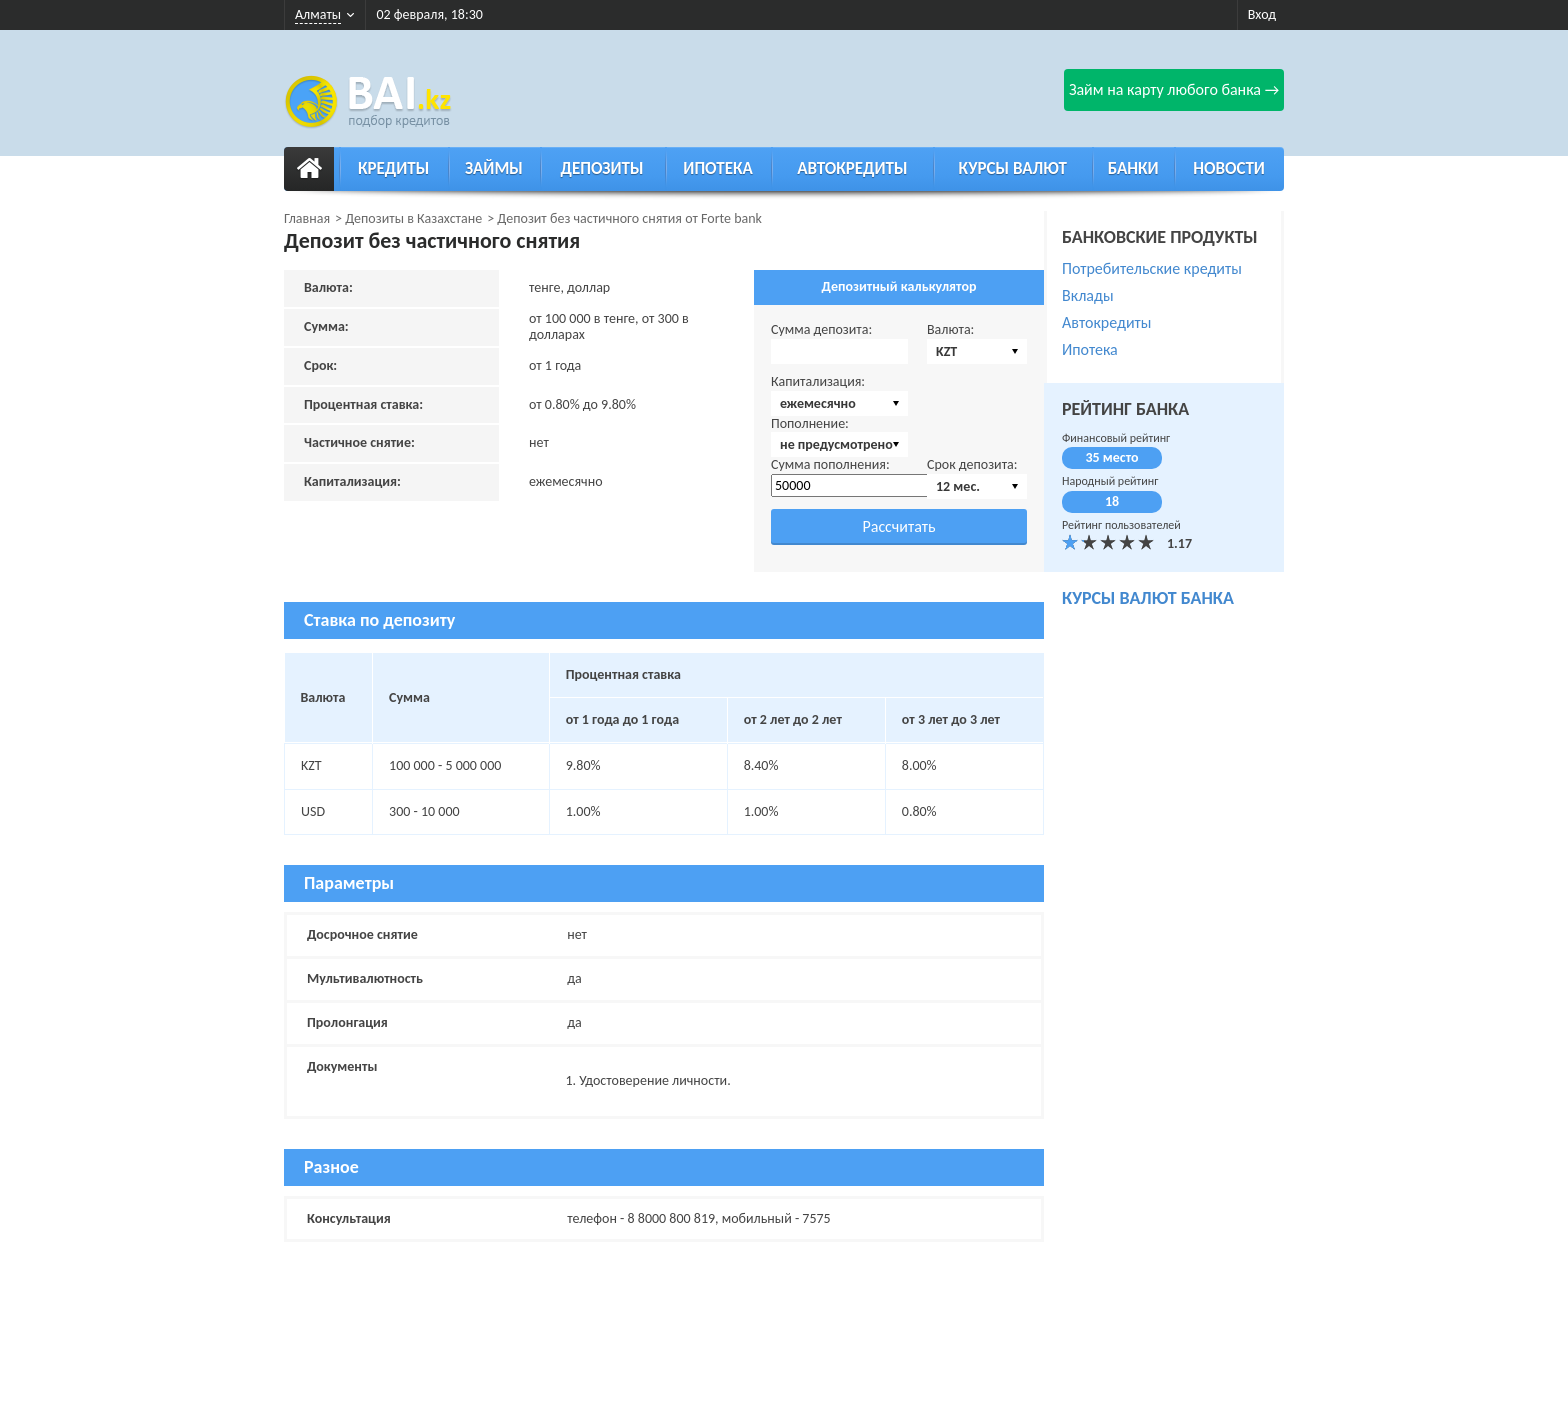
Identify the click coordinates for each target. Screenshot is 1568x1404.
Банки (1133, 168)
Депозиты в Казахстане (413, 218)
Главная (307, 218)
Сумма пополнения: (830, 464)
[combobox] (977, 351)
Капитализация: (818, 381)
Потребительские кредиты (1152, 268)
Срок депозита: (972, 464)
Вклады (1088, 295)
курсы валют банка (1148, 598)
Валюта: (950, 329)
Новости (1229, 168)
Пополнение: (810, 423)
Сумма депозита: (821, 329)
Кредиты (393, 168)
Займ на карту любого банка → (1174, 89)
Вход (1262, 14)
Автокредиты (852, 168)
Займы (494, 168)
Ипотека (718, 168)
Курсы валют (1013, 168)
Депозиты (602, 168)
